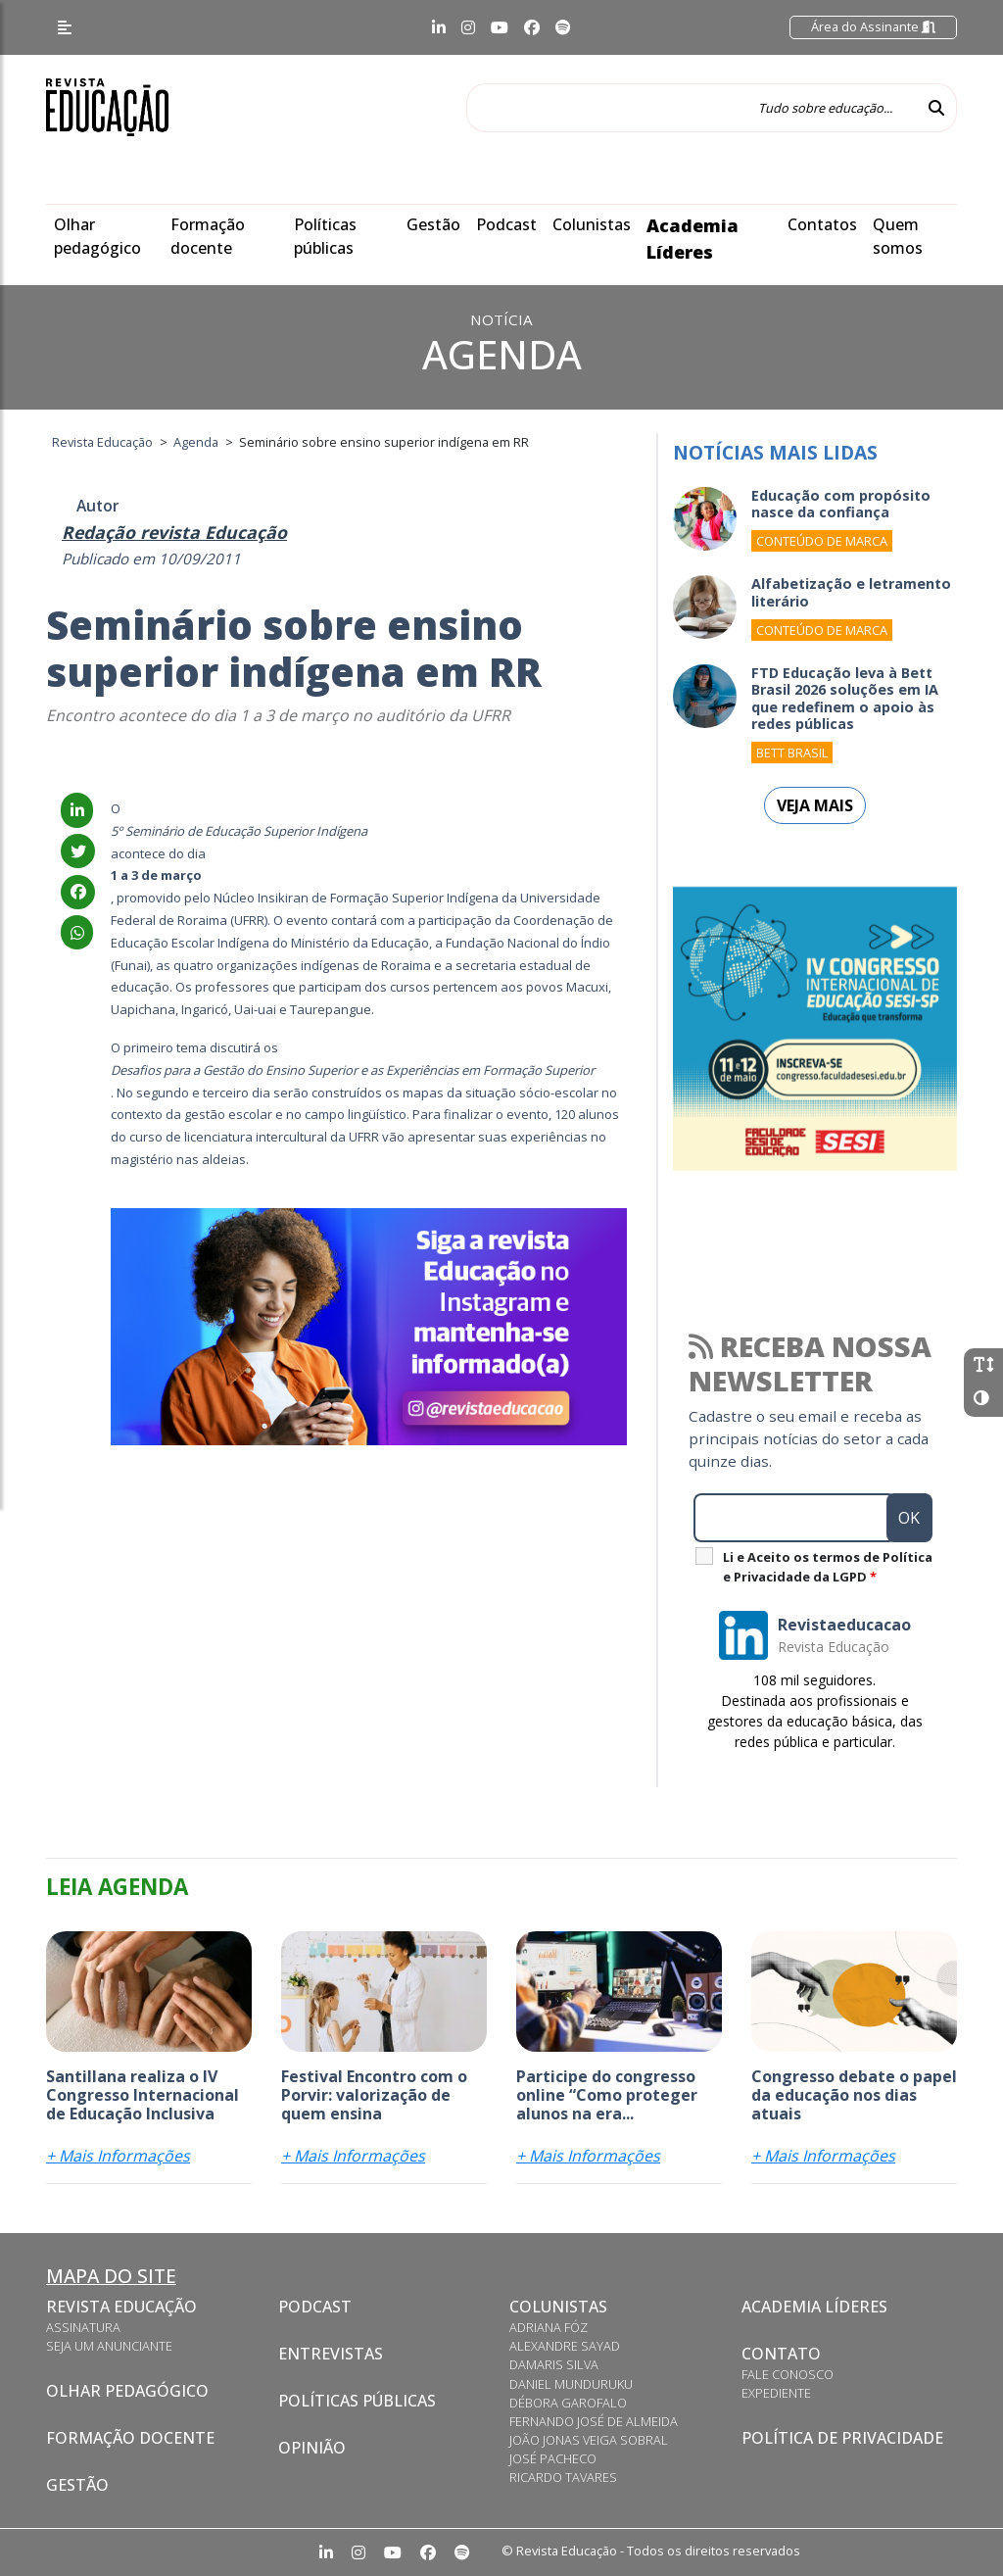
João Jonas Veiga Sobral (588, 2440)
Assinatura (83, 2327)
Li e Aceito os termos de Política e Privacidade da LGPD (827, 1566)
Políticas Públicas (357, 2400)
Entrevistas (330, 2353)
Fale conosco (787, 2374)
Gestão (433, 224)
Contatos (822, 224)
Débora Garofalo (568, 2402)
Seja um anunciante (109, 2346)
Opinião (312, 2447)
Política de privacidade (842, 2438)
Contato (781, 2353)
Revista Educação (121, 2306)
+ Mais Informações (118, 2155)
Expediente (776, 2393)
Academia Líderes (814, 2306)
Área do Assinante (873, 26)
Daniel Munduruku (571, 2384)
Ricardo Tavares (563, 2477)
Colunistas (591, 224)
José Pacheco (553, 2458)
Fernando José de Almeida (593, 2421)
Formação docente (130, 2438)
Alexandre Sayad (564, 2346)
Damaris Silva (553, 2364)
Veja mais (815, 805)
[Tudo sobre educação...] (691, 107)
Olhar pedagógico (127, 2391)
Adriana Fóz (548, 2327)
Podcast (506, 224)
